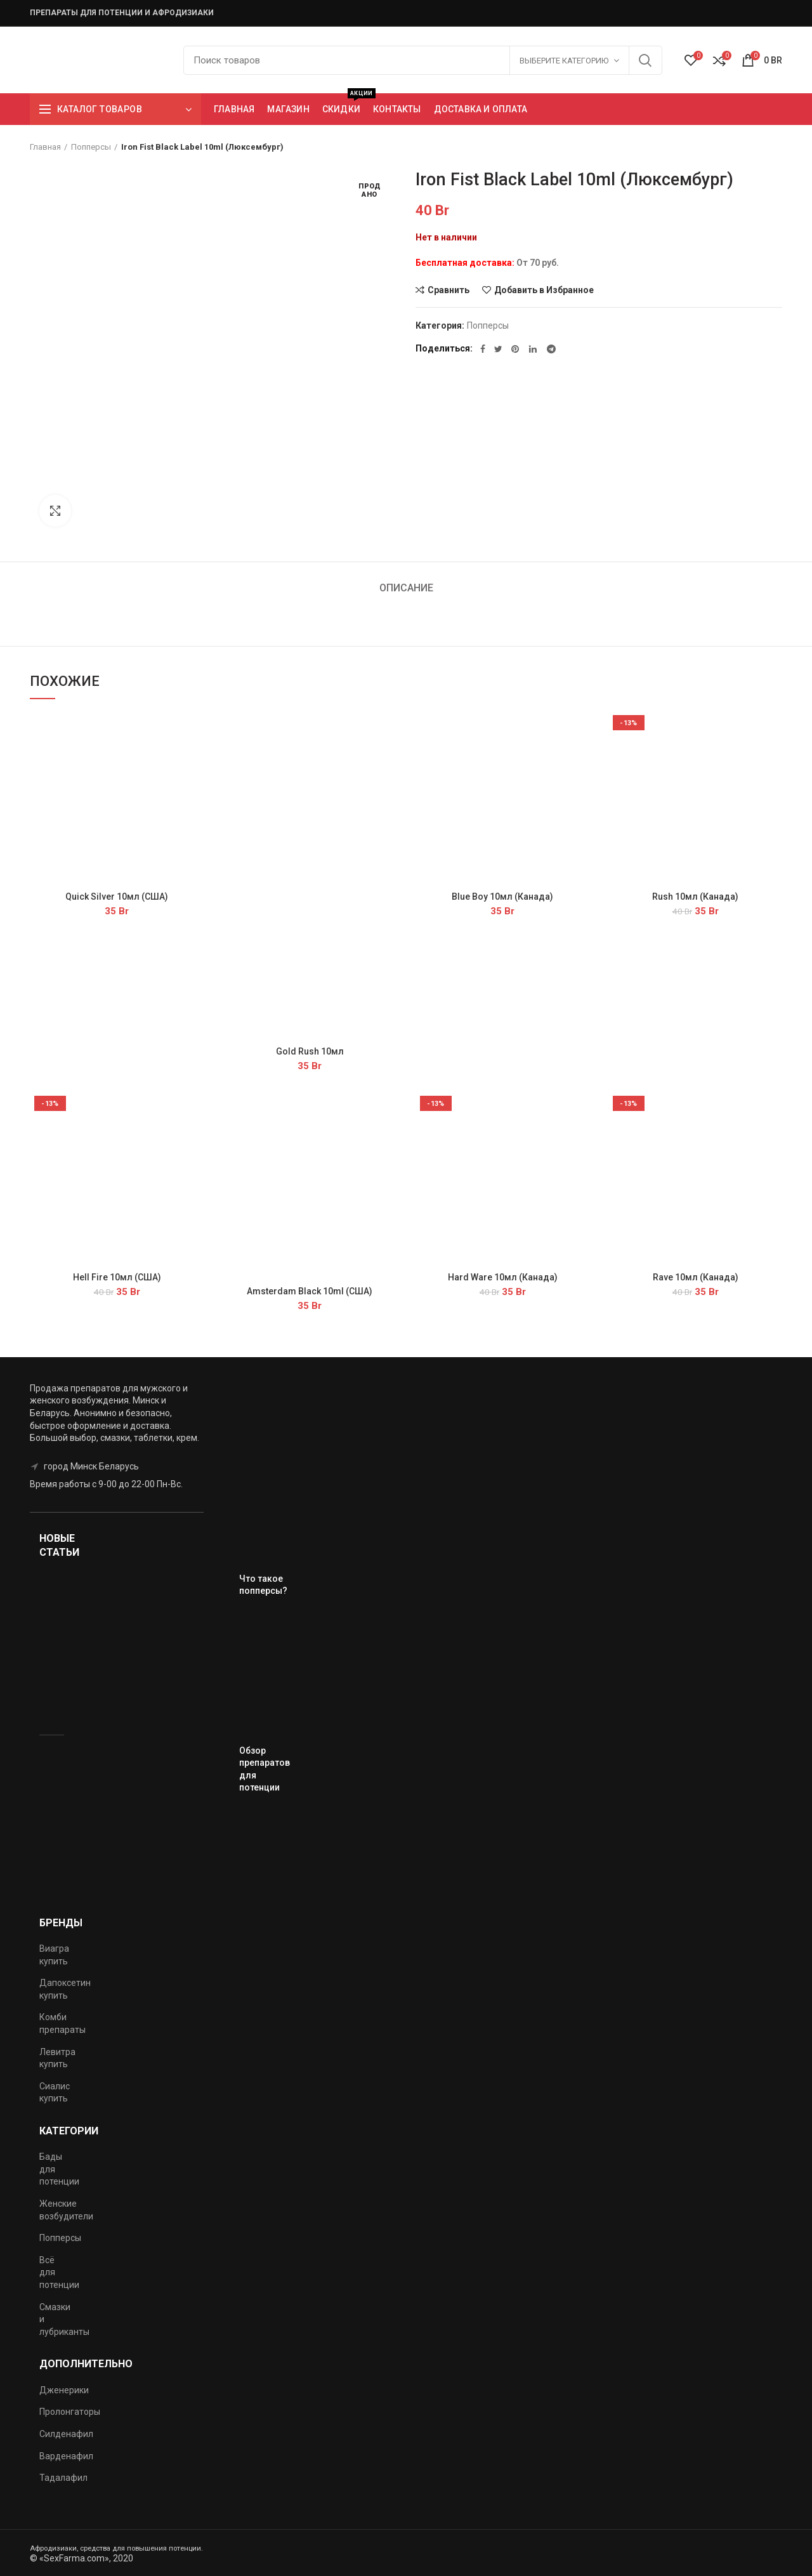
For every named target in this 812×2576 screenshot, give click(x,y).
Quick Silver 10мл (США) (116, 896)
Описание (406, 588)
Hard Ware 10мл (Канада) (503, 1277)
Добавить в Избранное (544, 290)
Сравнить (448, 290)
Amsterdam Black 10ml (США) (309, 1291)
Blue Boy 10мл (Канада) (502, 896)
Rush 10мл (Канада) (695, 896)
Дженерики (64, 2390)
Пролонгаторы (69, 2412)
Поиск (645, 60)
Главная (45, 147)
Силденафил (66, 2434)
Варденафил (66, 2456)
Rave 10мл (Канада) (695, 1277)
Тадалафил (63, 2478)
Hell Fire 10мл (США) (117, 1277)
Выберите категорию (564, 60)
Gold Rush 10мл (310, 1051)
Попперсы (91, 147)
